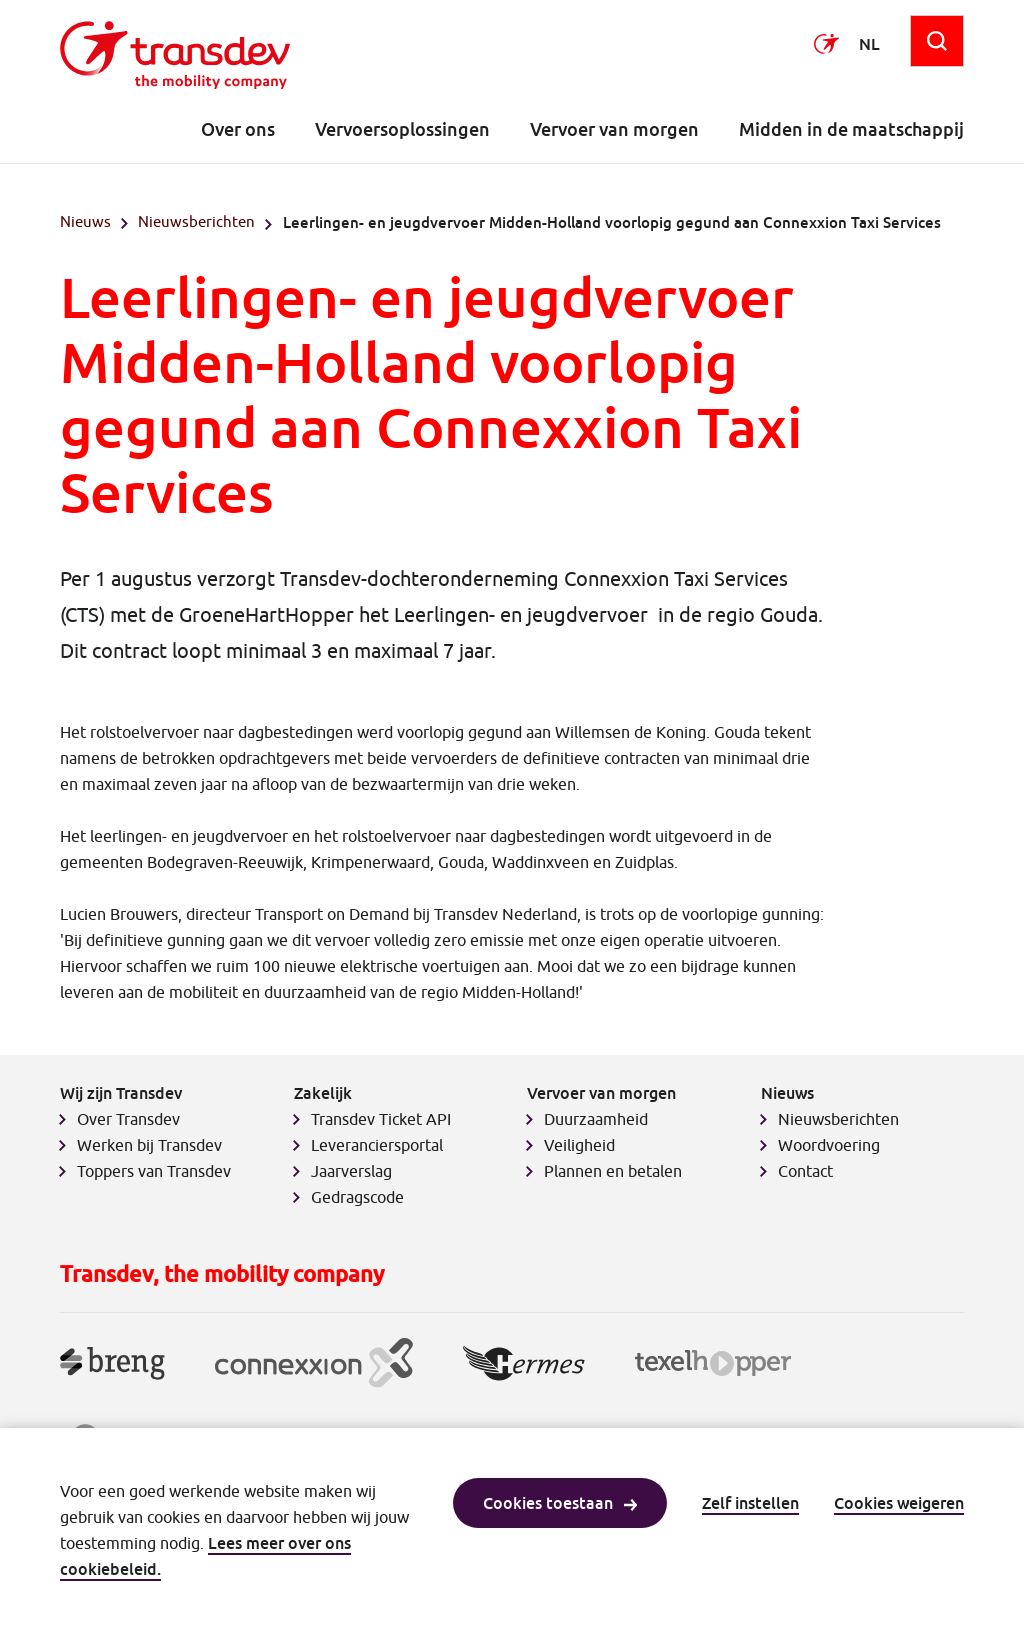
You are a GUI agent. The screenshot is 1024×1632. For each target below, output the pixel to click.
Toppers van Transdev (154, 1171)
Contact (805, 1171)
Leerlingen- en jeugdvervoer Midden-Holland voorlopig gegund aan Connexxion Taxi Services (612, 222)
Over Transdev (128, 1119)
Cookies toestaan (560, 1503)
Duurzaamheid (596, 1119)
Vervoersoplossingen (402, 129)
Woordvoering (829, 1145)
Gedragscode (357, 1197)
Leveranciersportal (377, 1145)
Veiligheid (579, 1145)
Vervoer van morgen (614, 129)
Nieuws (85, 221)
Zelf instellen (750, 1503)
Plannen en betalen (613, 1171)
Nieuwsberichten (196, 221)
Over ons (238, 129)
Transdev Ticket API (381, 1119)
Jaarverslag (351, 1171)
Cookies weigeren (899, 1503)
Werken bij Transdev (149, 1145)
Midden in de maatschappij (851, 129)
